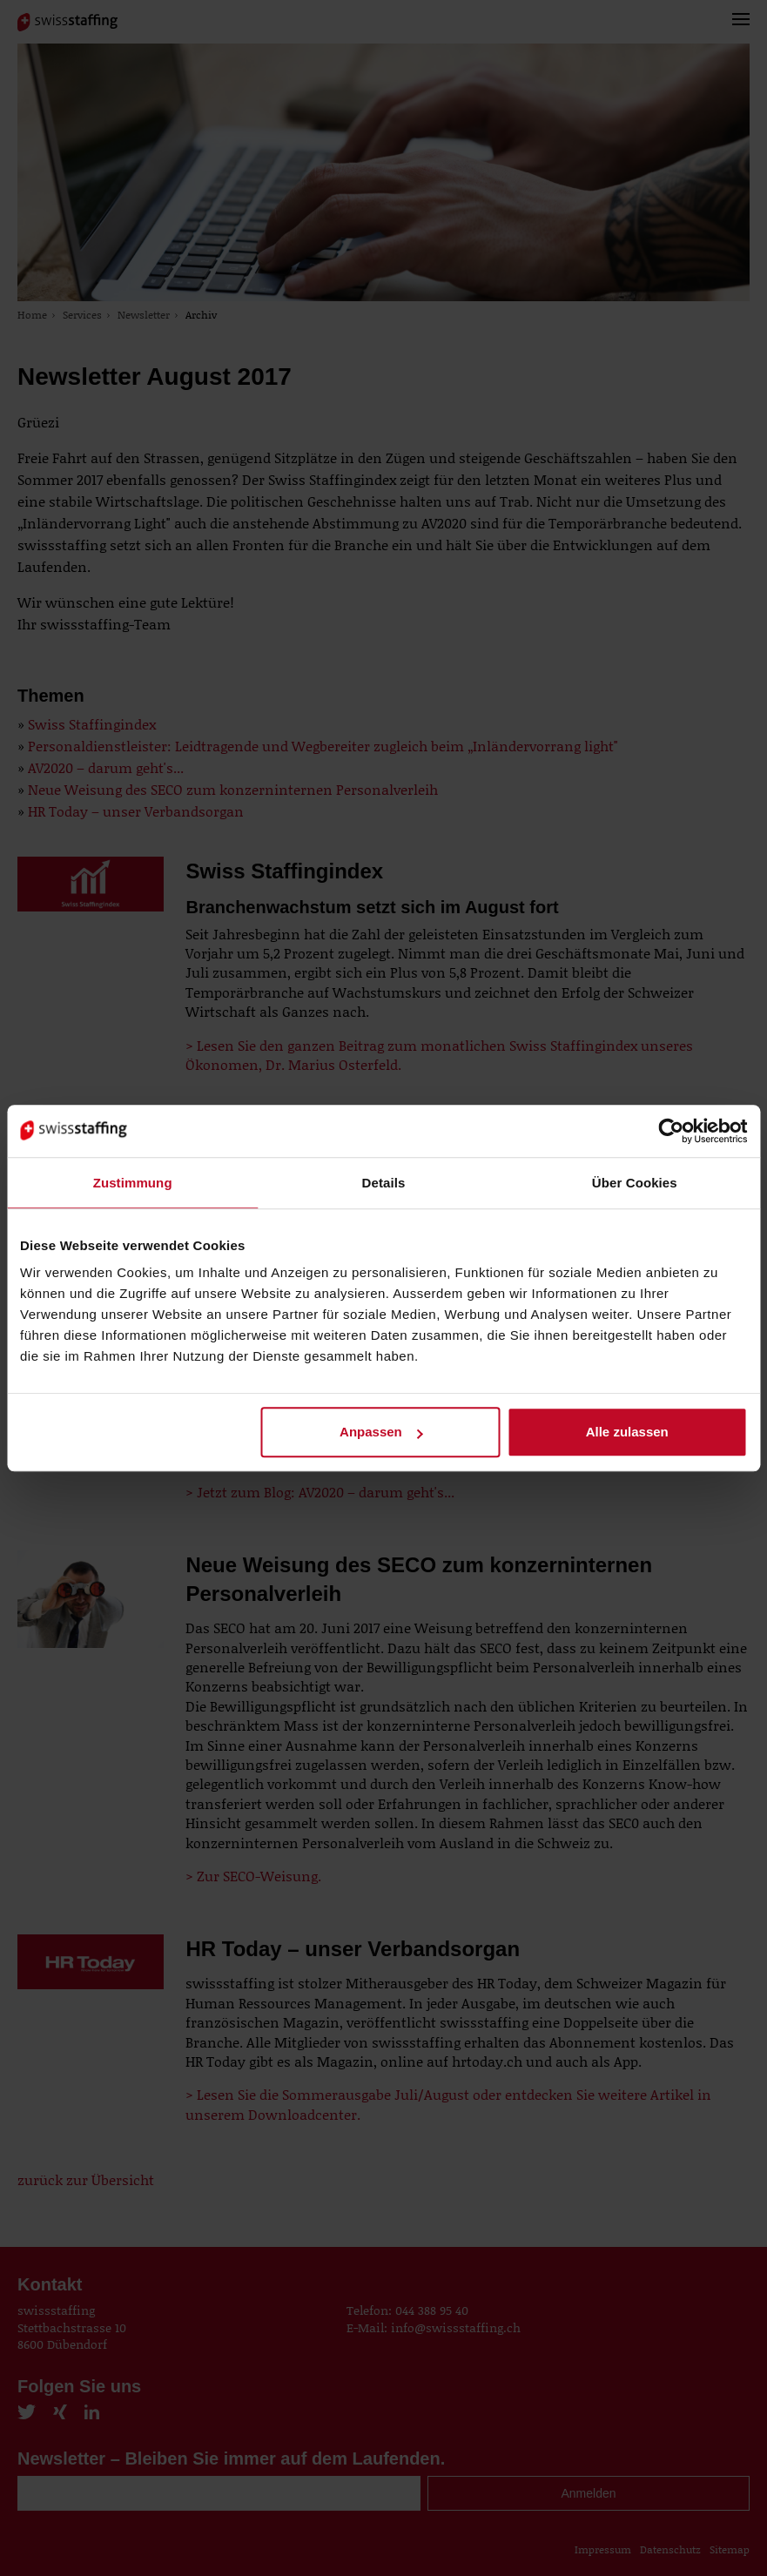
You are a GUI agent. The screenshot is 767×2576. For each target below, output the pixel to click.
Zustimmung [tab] (132, 1182)
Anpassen (381, 1431)
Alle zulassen (627, 1431)
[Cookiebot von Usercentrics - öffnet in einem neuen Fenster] (671, 1131)
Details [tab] (384, 1182)
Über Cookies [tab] (634, 1182)
